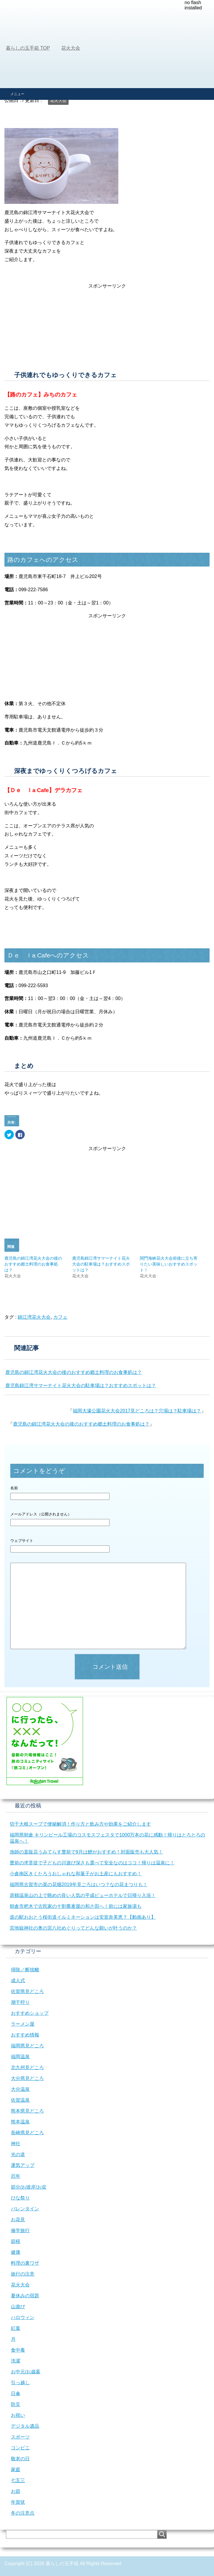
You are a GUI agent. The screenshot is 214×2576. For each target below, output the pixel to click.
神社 (15, 2143)
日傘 (15, 2393)
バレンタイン (25, 2208)
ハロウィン (22, 2317)
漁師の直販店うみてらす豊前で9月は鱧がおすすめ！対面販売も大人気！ (86, 1851)
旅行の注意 (22, 2273)
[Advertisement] (107, 44)
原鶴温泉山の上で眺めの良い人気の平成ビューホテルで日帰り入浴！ (83, 1895)
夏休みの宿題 (25, 2295)
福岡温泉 (20, 2056)
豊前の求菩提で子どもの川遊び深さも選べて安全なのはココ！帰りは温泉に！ (92, 1862)
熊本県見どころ (27, 2110)
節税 (15, 2241)
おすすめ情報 (25, 2034)
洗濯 (15, 2360)
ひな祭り (20, 2197)
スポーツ (20, 2436)
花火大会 (58, 100)
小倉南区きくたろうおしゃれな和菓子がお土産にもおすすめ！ (76, 1873)
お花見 (18, 2219)
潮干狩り (20, 2002)
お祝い (18, 2415)
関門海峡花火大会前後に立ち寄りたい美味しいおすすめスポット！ (169, 1264)
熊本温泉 (20, 2121)
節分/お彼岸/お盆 (29, 2187)
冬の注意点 (22, 2513)
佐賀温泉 (20, 2100)
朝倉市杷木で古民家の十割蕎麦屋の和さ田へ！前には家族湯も (76, 1906)
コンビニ (20, 2447)
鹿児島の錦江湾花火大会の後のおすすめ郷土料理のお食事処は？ (33, 1264)
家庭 (15, 2469)
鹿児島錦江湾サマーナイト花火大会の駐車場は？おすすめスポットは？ (101, 1264)
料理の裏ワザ (25, 2263)
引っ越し (20, 2382)
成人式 (18, 1980)
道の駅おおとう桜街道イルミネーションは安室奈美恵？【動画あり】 (83, 1917)
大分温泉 (20, 2089)
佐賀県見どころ (27, 1991)
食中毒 (18, 2350)
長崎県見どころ (27, 2132)
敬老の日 (20, 2458)
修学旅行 (20, 2230)
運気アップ (22, 2165)
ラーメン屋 (22, 2024)
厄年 (15, 2176)
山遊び (18, 2306)
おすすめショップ (30, 2013)
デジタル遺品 (25, 2426)
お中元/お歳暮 (25, 2371)
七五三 (18, 2480)
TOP (28, 48)
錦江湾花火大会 (34, 1317)
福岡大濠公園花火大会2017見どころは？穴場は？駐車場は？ (137, 1410)
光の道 (18, 2154)
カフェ (60, 1317)
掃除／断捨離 (25, 1969)
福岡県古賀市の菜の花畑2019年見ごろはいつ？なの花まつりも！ (78, 1884)
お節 (15, 2491)
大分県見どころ (27, 2078)
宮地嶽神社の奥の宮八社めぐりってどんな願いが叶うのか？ (73, 1927)
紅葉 (15, 2328)
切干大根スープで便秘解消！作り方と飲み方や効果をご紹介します (80, 1823)
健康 (15, 2252)
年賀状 (18, 2502)
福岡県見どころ (27, 2045)
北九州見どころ (27, 2067)
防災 (15, 2404)
